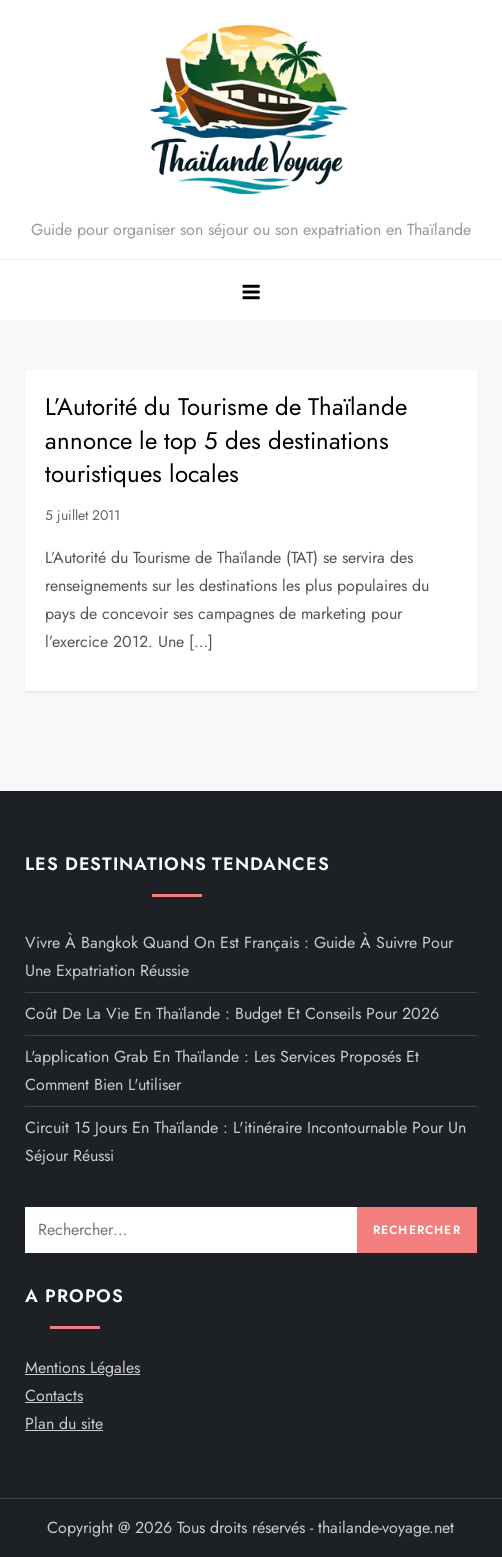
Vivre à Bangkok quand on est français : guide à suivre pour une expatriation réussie (239, 956)
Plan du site (64, 1423)
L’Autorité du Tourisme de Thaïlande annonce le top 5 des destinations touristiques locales (226, 440)
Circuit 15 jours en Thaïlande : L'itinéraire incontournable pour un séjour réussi (245, 1141)
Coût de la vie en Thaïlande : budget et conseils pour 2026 (232, 1013)
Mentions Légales (82, 1367)
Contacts (54, 1395)
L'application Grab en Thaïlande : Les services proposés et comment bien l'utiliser (222, 1070)
